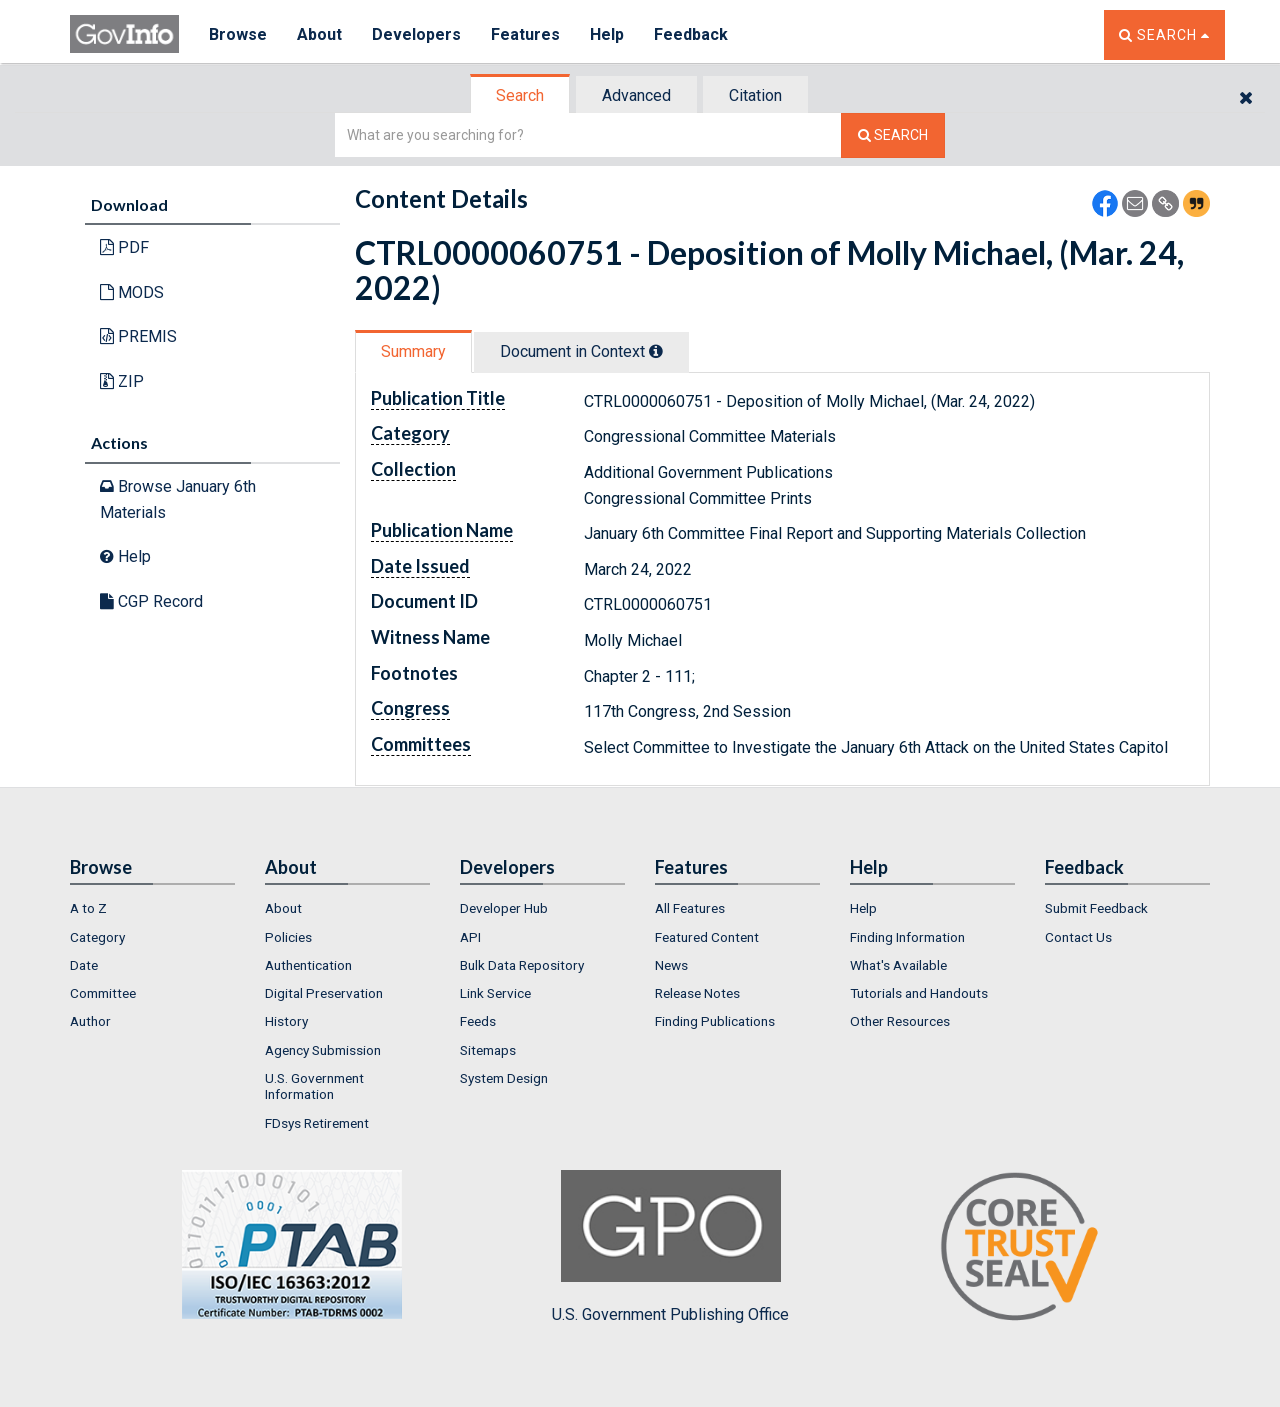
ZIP (122, 381)
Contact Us (1078, 937)
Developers (416, 34)
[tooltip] (656, 351)
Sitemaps (488, 1050)
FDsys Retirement (317, 1123)
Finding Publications (715, 1021)
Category (97, 937)
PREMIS (138, 336)
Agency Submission (323, 1050)
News (671, 965)
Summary (413, 351)
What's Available (898, 965)
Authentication (308, 965)
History (286, 1021)
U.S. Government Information (314, 1086)
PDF (124, 247)
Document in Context (581, 351)
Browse (238, 34)
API (470, 937)
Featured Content (707, 937)
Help (607, 34)
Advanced (636, 95)
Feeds (478, 1021)
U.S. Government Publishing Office (670, 1247)
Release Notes (697, 993)
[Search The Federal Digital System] (893, 135)
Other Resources (900, 1021)
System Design (504, 1078)
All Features (690, 908)
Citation (755, 95)
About (319, 34)
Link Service (495, 993)
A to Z (88, 908)
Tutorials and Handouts (919, 993)
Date (84, 965)
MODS (132, 292)
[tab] (521, 95)
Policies (288, 937)
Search (520, 95)
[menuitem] (152, 908)
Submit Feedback (1096, 908)
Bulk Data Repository (522, 965)
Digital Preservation (324, 993)
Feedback (691, 34)
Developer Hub (504, 908)
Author (90, 1021)
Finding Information (907, 937)
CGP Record (151, 601)
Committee (103, 993)
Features (525, 34)
